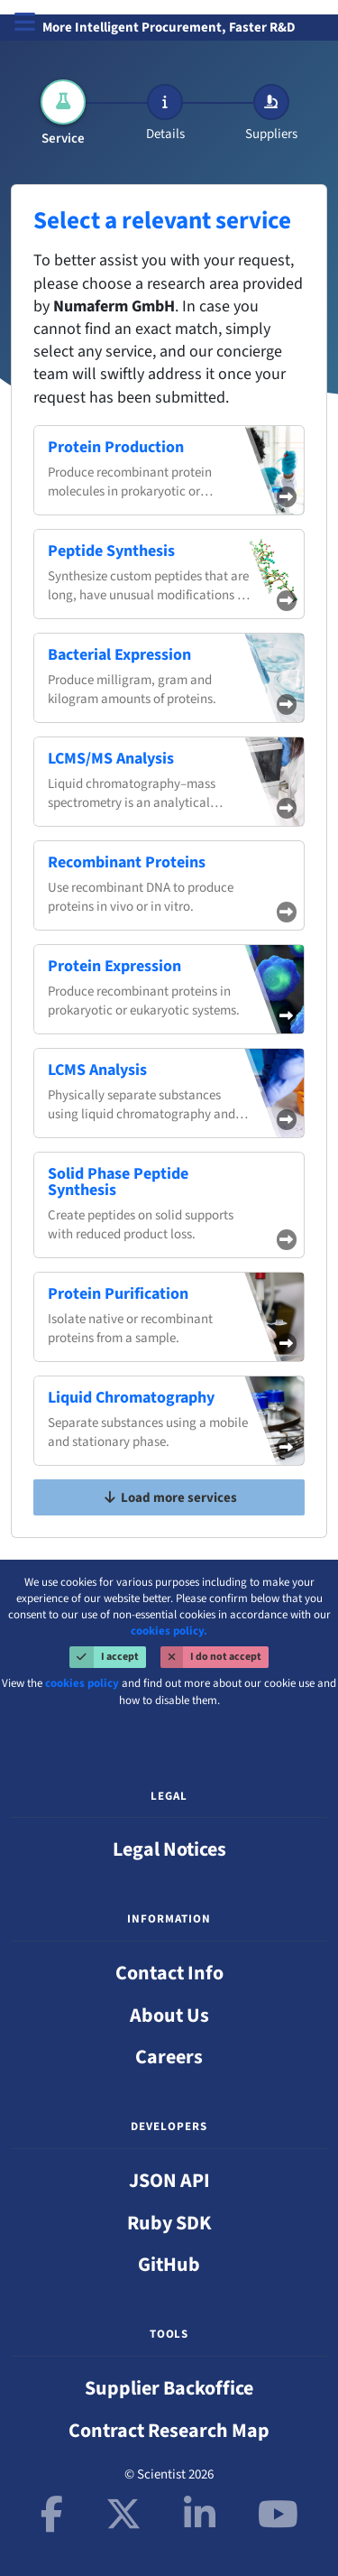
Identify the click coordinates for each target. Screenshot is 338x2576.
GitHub (169, 2264)
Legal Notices (169, 1849)
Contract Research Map (169, 2430)
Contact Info (169, 1973)
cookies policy (82, 1683)
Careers (169, 2057)
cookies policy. (169, 1631)
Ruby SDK (169, 2223)
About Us (169, 2015)
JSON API (169, 2180)
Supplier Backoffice (169, 2388)
